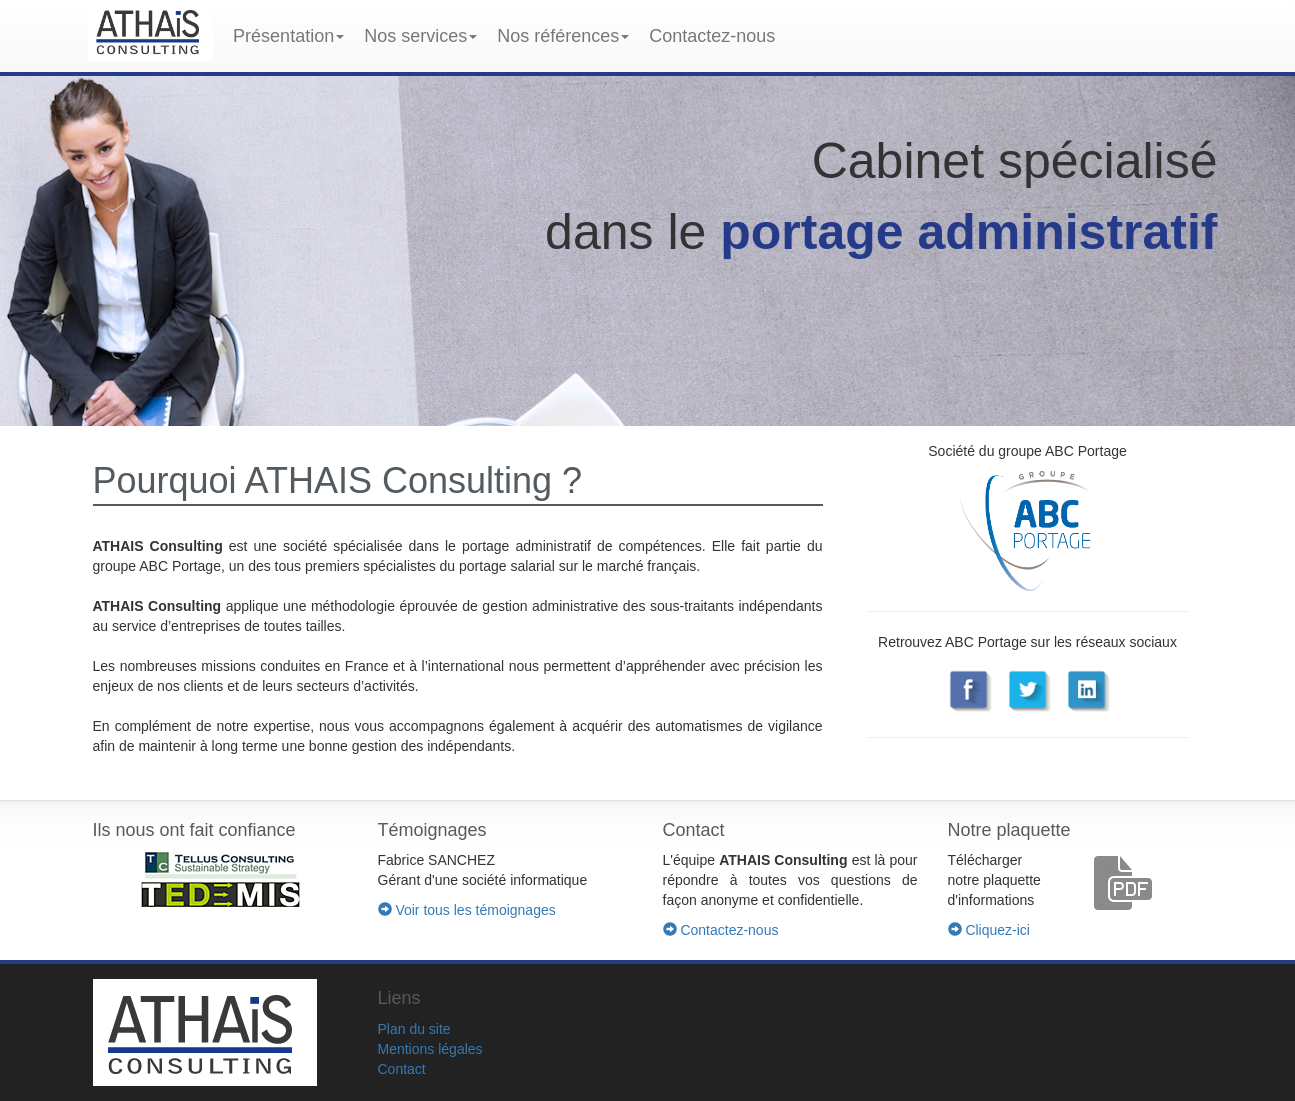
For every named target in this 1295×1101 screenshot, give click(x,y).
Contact (402, 1069)
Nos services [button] (420, 36)
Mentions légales (430, 1049)
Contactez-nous (712, 36)
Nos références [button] (563, 36)
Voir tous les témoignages (467, 910)
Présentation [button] (288, 36)
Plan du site (414, 1029)
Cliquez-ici (989, 930)
